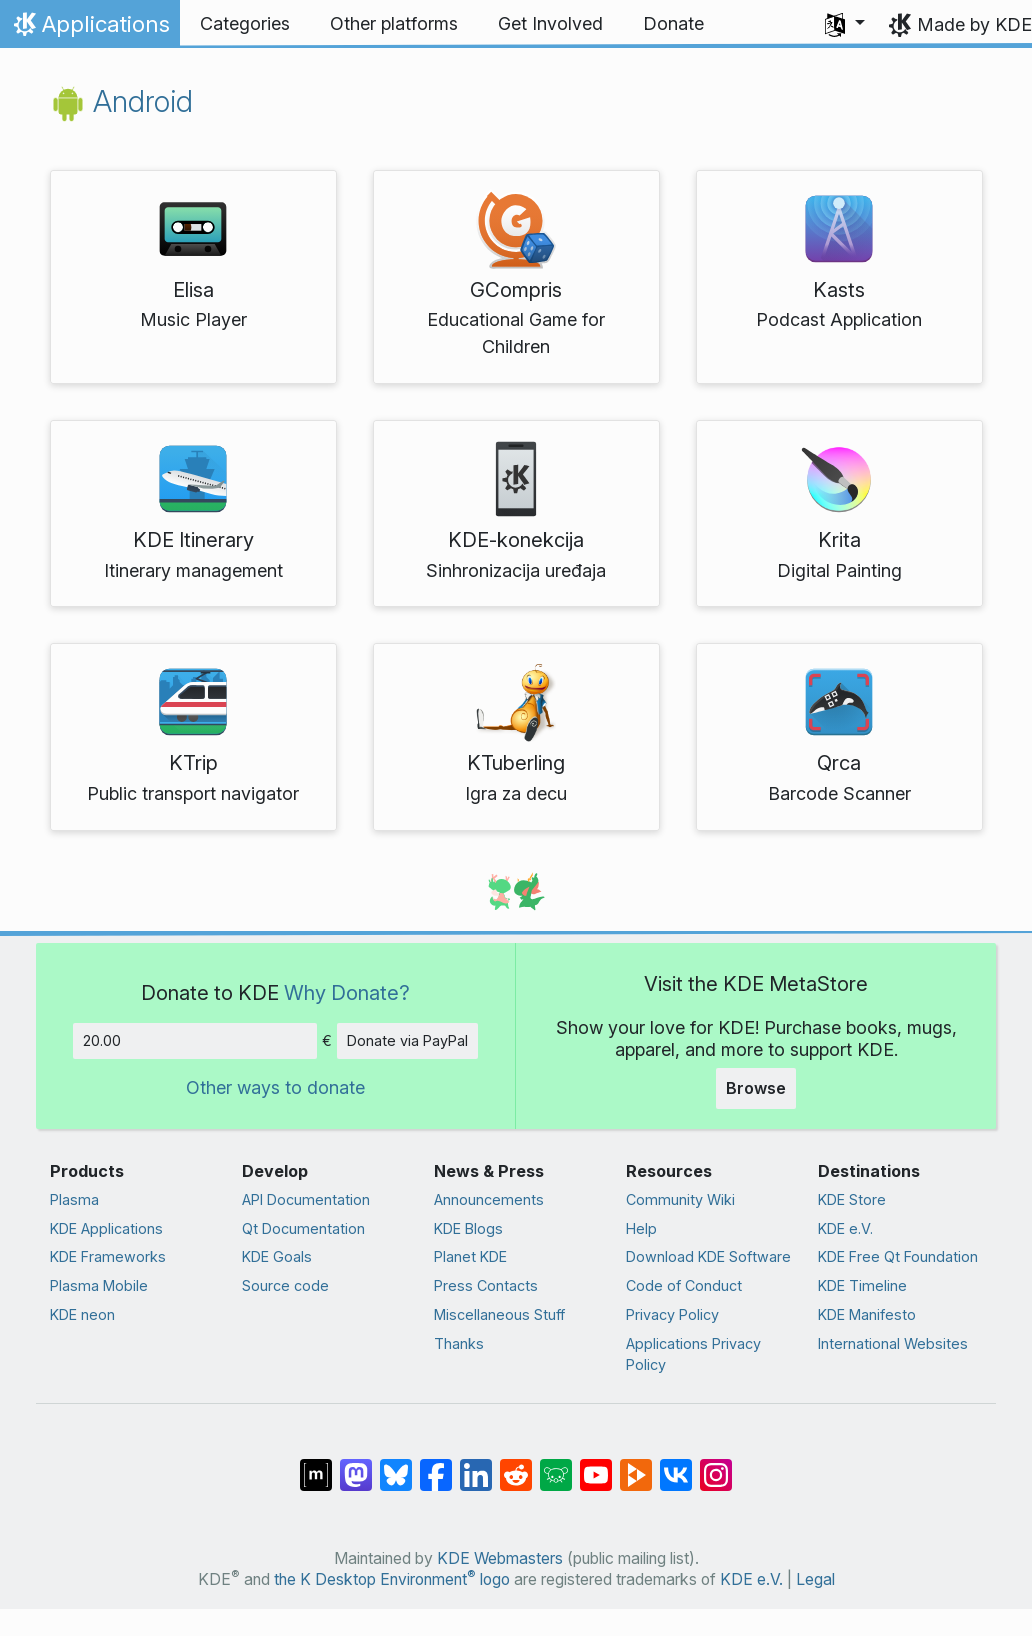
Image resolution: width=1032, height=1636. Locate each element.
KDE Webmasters (500, 1558)
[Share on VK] (676, 1465)
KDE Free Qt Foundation (898, 1256)
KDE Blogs (468, 1228)
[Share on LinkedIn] (476, 1465)
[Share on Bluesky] (396, 1465)
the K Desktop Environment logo (392, 1579)
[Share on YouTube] (596, 1465)
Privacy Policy (672, 1314)
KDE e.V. (845, 1228)
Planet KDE (470, 1256)
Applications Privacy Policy (693, 1354)
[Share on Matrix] (316, 1465)
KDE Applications (106, 1228)
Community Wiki (680, 1199)
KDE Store (852, 1199)
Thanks (459, 1343)
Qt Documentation (303, 1228)
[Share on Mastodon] (356, 1465)
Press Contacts (486, 1285)
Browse (756, 1088)
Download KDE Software (708, 1256)
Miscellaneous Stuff (499, 1314)
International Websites (893, 1343)
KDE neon (82, 1314)
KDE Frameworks (108, 1256)
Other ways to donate (275, 1087)
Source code (285, 1285)
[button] (845, 24)
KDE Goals (277, 1256)
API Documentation (306, 1199)
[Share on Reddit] (516, 1465)
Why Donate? (347, 992)
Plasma (74, 1199)
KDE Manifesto (867, 1314)
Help (641, 1228)
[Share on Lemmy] (556, 1465)
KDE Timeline (862, 1285)
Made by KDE (974, 24)
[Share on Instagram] (716, 1465)
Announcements (489, 1199)
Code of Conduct (684, 1285)
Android (121, 101)
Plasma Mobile (99, 1285)
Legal (815, 1579)
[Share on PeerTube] (636, 1465)
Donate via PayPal (407, 1040)
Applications (89, 29)
